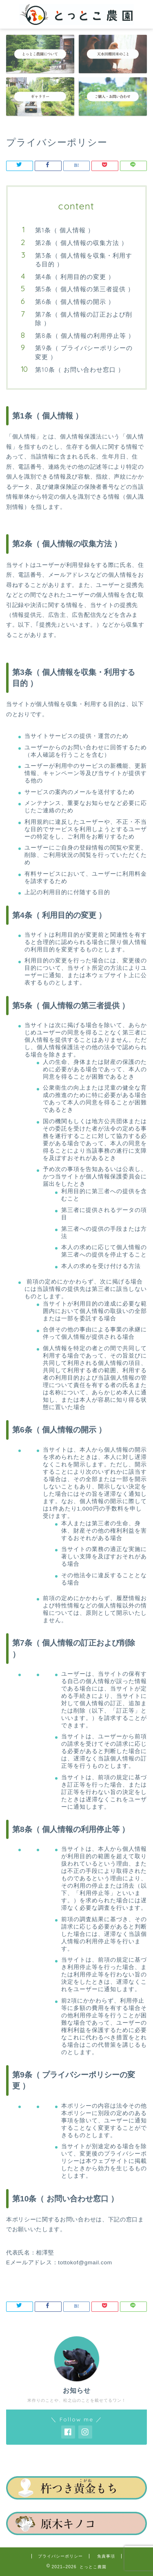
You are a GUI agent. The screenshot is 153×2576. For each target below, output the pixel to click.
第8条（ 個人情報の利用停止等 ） (85, 335)
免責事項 (106, 2556)
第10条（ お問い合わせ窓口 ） (79, 369)
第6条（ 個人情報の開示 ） (75, 302)
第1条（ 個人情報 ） (64, 230)
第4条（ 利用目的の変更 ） (75, 277)
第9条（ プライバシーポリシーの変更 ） (84, 352)
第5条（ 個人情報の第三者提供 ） (84, 289)
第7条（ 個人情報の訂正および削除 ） (83, 318)
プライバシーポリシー (60, 2556)
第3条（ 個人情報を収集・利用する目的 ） (83, 260)
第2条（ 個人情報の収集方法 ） (81, 243)
